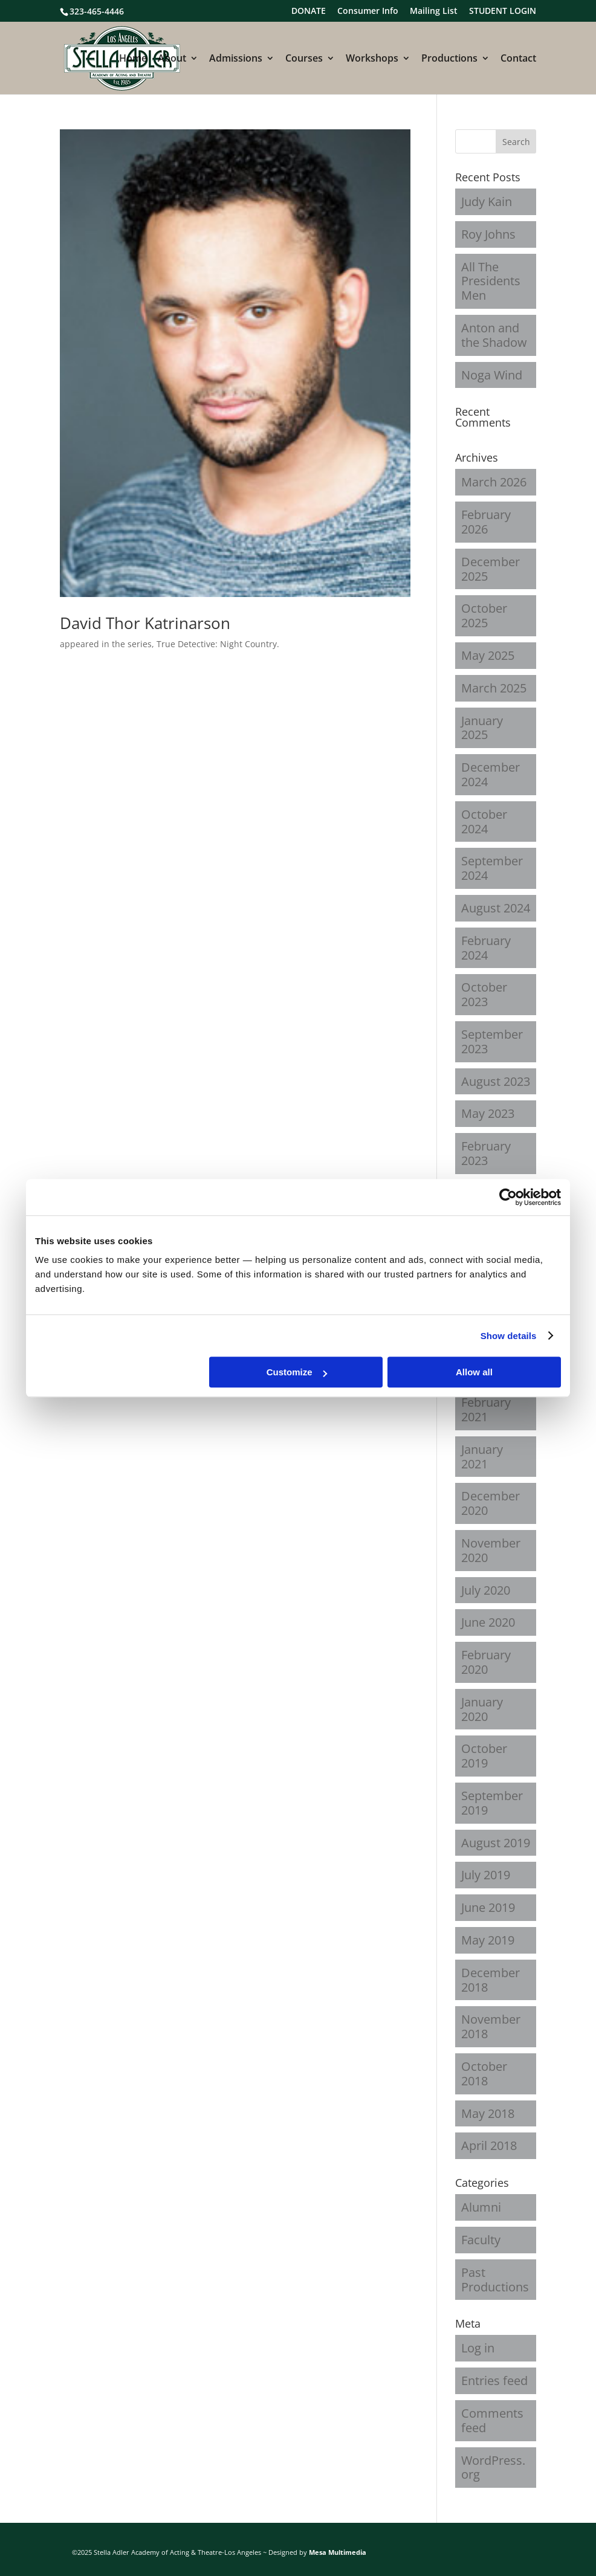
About (172, 59)
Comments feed (492, 2420)
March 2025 (493, 688)
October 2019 (484, 1755)
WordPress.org (493, 2467)
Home (133, 59)
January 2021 (482, 1456)
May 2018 (487, 2113)
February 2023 (486, 1153)
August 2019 (495, 1843)
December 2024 (490, 774)
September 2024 (492, 868)
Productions (449, 59)
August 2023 (495, 1081)
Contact (518, 59)
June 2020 (488, 1622)
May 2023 (487, 1113)
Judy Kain (486, 201)
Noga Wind (491, 375)
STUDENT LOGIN (502, 11)
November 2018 (490, 2026)
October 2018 (484, 2073)
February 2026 (486, 521)
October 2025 (484, 615)
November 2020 (490, 1550)
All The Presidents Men (490, 281)
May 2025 (487, 655)
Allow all (474, 1372)
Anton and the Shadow (494, 335)
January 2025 (482, 727)
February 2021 (486, 1409)
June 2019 (488, 1907)
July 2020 (485, 1590)
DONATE (308, 11)
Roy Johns (488, 234)
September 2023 (492, 1041)
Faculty (480, 2240)
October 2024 (484, 821)
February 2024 (486, 947)
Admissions (235, 59)
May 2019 (487, 1940)
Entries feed (494, 2380)
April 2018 (489, 2145)
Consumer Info (367, 11)
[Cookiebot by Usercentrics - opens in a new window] (508, 1197)
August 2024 (495, 908)
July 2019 (485, 1875)
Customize (297, 1372)
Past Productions (495, 2279)
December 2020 (490, 1503)
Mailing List (434, 11)
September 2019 (492, 1802)
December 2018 (490, 1979)
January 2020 (482, 1709)
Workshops (372, 59)
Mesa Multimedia (337, 2552)
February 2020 (486, 1662)
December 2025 (490, 569)
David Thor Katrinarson (145, 623)
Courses (304, 59)
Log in (477, 2348)
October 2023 (484, 994)
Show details (509, 1336)
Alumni (481, 2207)
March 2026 (493, 482)
